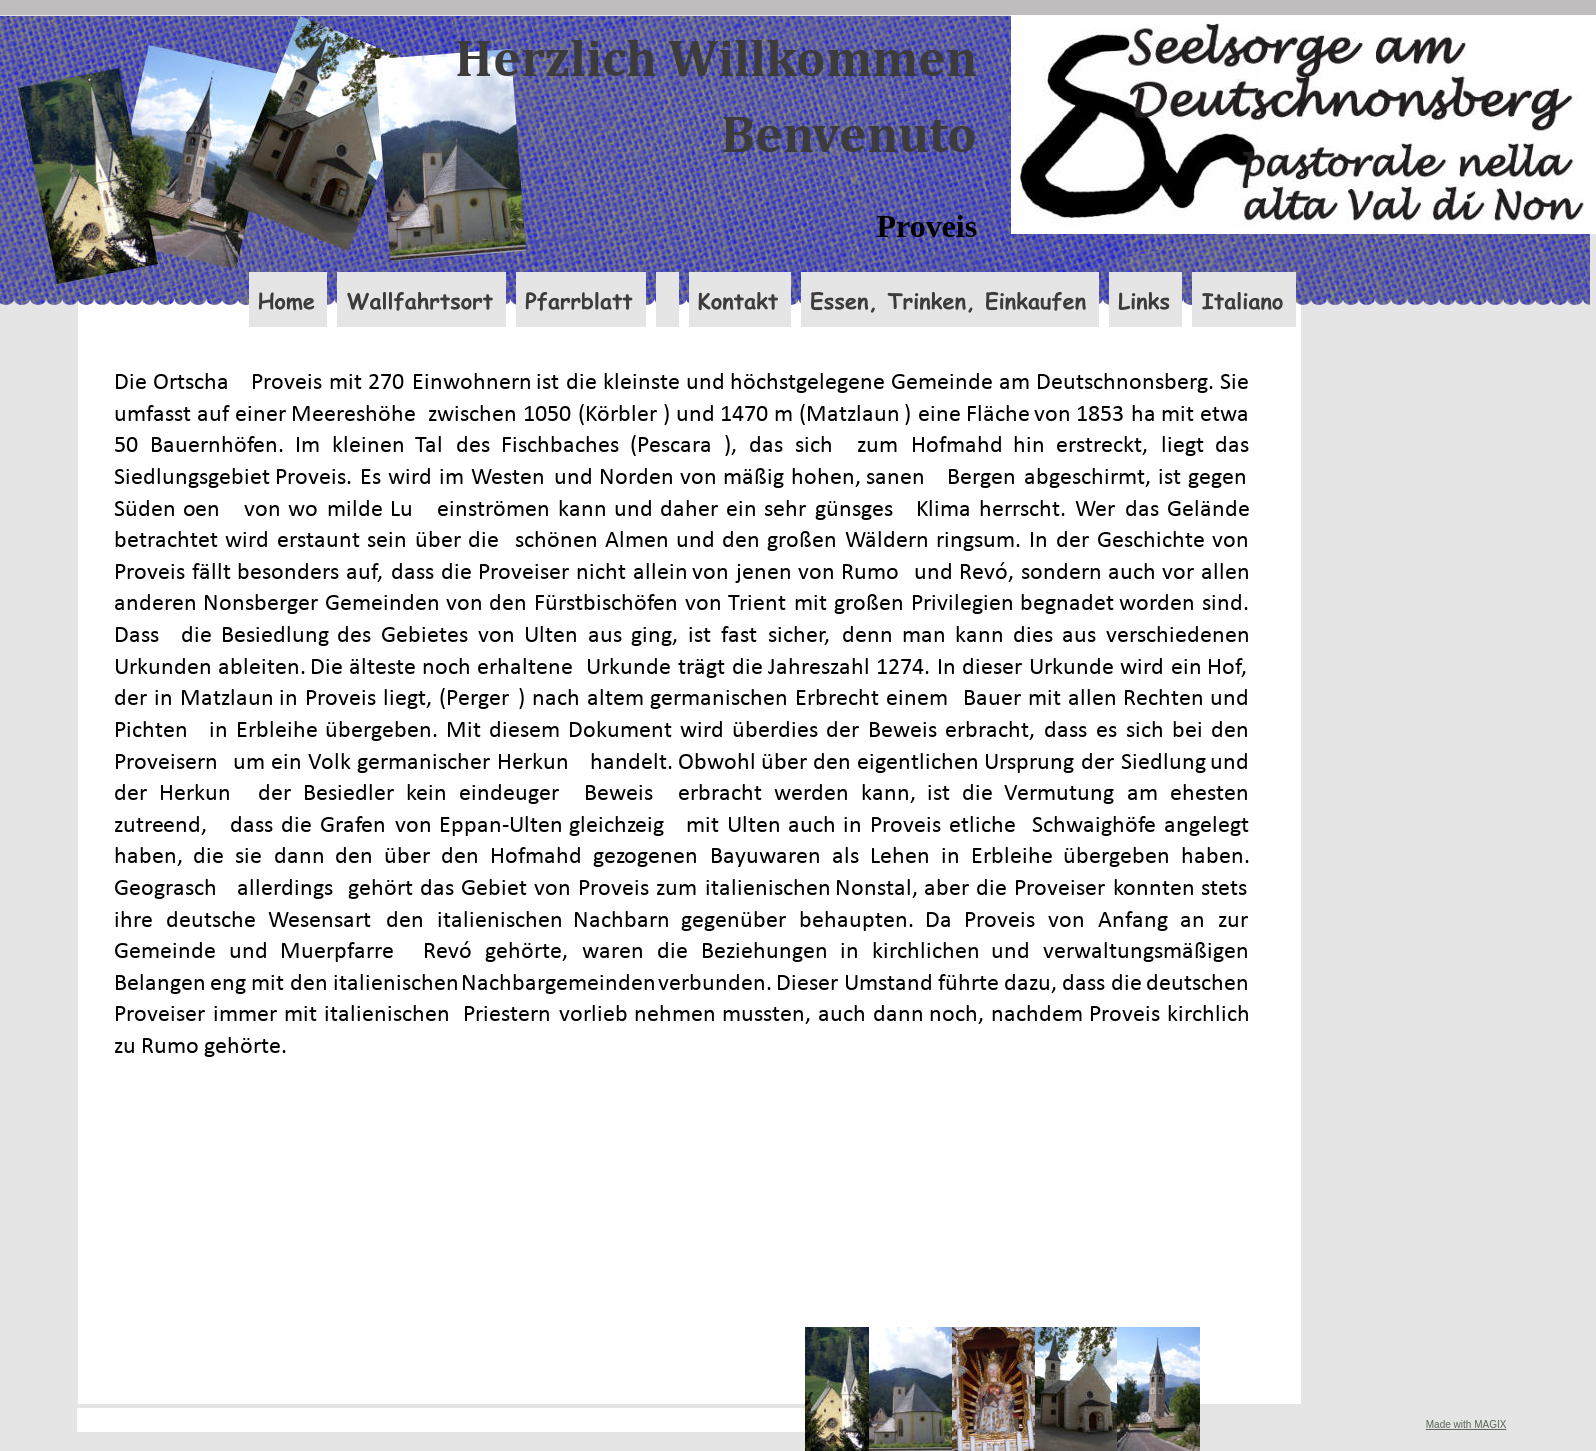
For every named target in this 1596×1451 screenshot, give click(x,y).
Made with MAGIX (1466, 1424)
